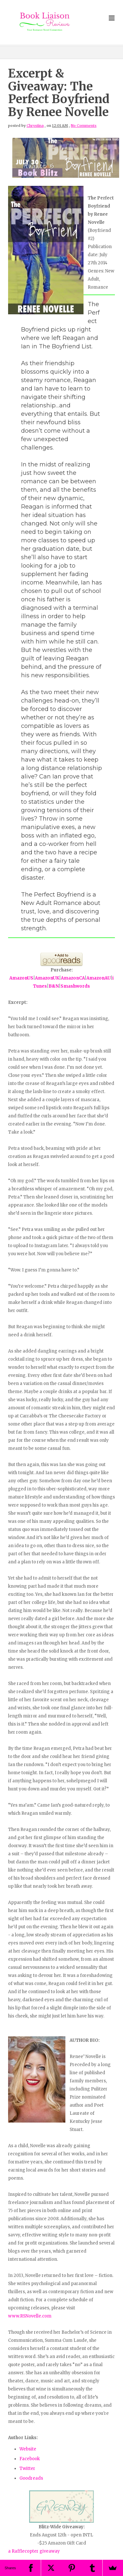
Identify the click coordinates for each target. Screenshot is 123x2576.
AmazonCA (73, 978)
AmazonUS (21, 978)
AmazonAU (98, 978)
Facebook (29, 2459)
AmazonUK (47, 978)
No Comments (83, 125)
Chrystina (35, 125)
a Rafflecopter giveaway (34, 2551)
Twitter (27, 2468)
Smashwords (75, 986)
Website (27, 2449)
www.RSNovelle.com (29, 2316)
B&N (54, 986)
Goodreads (31, 2478)
